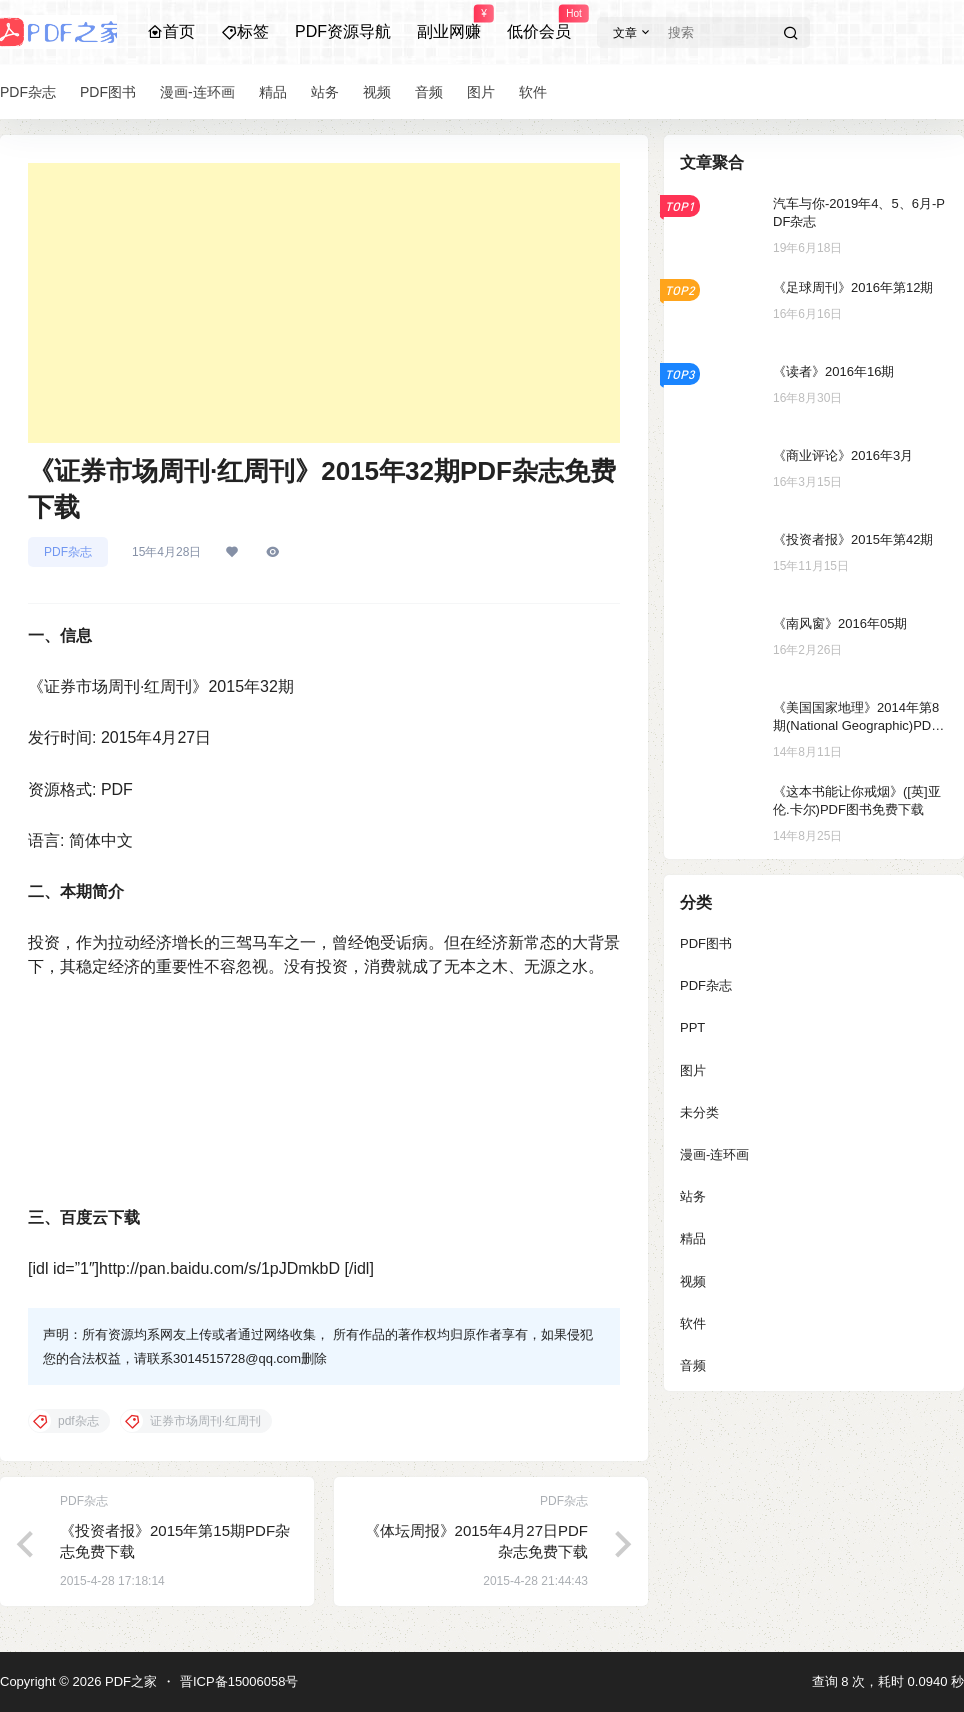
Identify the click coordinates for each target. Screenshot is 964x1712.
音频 (693, 1365)
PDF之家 (129, 1681)
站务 (693, 1196)
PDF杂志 (68, 552)
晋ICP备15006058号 (239, 1681)
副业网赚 (449, 23)
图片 (693, 1070)
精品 (693, 1238)
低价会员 (539, 23)
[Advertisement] (324, 303)
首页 (171, 31)
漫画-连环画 (714, 1154)
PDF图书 (706, 943)
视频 (693, 1281)
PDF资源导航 (343, 31)
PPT (692, 1027)
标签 (245, 31)
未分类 (699, 1112)
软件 (693, 1323)
